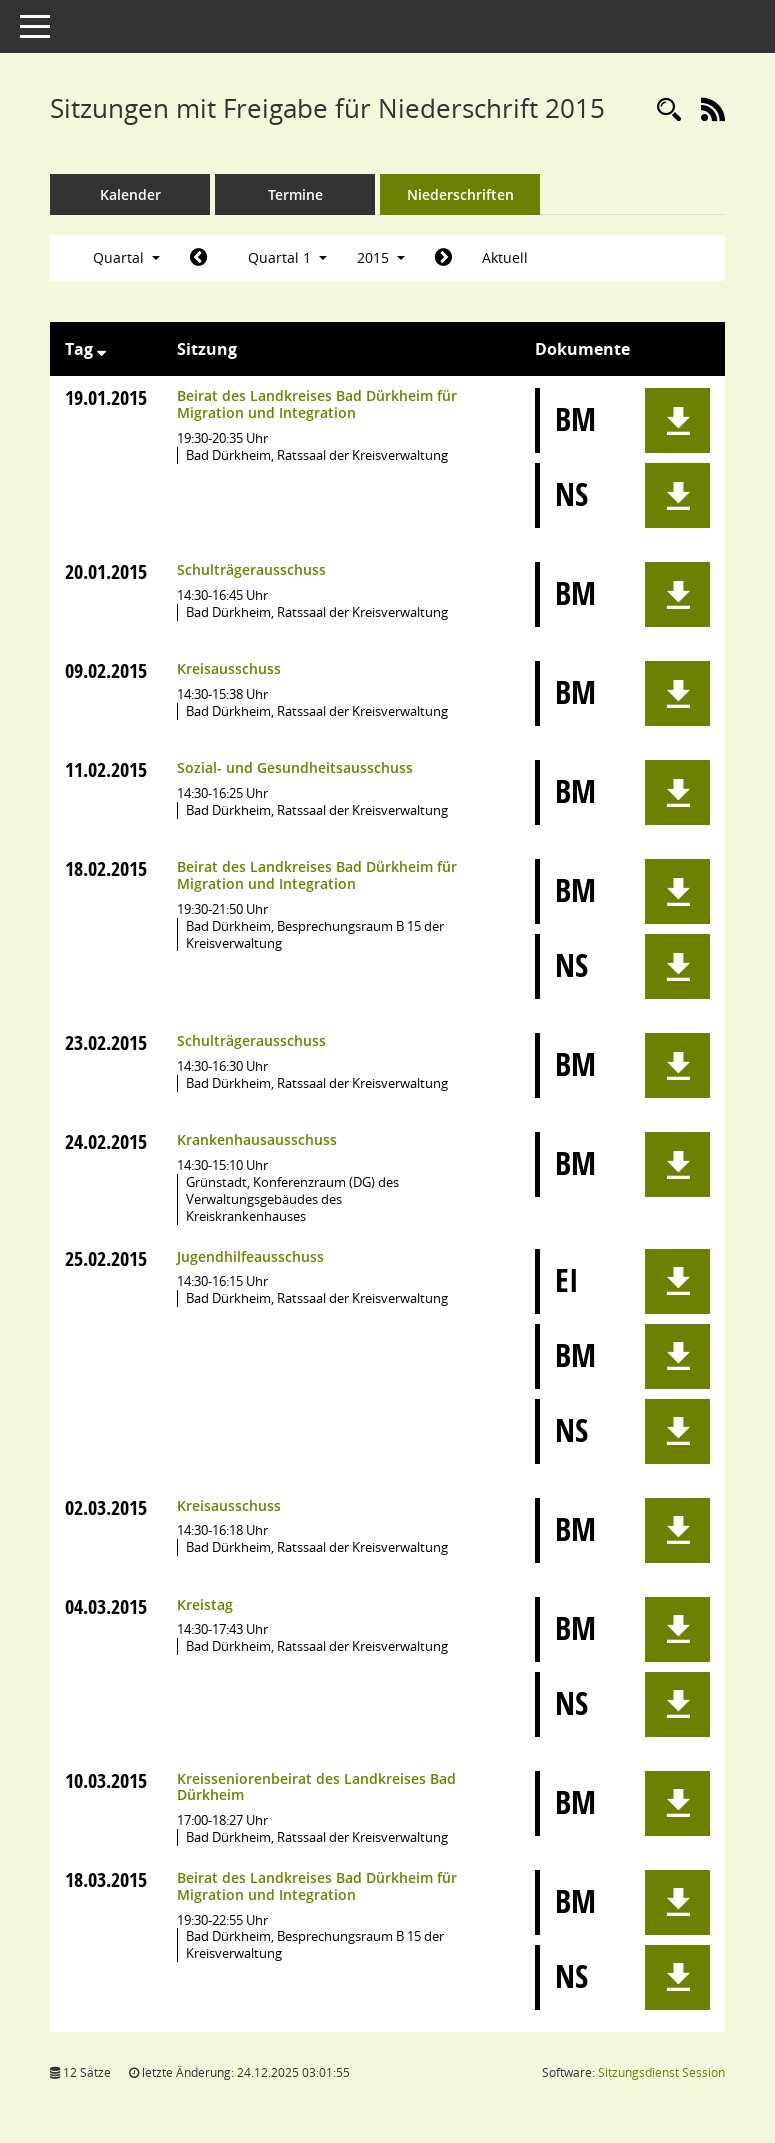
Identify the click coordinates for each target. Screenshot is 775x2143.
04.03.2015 (106, 1606)
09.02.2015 (106, 670)
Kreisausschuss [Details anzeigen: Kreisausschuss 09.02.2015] (229, 668)
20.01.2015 (106, 571)
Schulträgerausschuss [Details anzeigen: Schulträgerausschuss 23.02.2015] (251, 1040)
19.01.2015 (106, 397)
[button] (677, 420)
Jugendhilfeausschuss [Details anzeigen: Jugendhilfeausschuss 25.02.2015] (250, 1256)
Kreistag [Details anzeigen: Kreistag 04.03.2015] (205, 1604)
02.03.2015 (106, 1507)
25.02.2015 (106, 1258)
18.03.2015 (106, 1879)
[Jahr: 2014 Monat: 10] (198, 258)
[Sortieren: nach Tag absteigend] (101, 349)
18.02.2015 (106, 868)
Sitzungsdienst (661, 2072)
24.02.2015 (106, 1141)
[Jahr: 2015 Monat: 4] (443, 258)
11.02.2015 (106, 769)
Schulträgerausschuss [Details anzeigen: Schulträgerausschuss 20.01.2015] (251, 569)
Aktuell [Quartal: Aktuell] (505, 257)
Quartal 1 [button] (287, 257)
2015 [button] (381, 257)
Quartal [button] (126, 257)
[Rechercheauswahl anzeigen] (669, 110)
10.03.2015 (106, 1780)
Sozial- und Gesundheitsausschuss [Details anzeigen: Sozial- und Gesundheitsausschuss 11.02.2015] (295, 767)
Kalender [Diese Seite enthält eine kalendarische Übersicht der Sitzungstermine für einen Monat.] (130, 194)
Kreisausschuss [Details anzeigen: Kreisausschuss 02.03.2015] (229, 1505)
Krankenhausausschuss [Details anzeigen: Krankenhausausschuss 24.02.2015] (257, 1139)
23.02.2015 (106, 1042)
